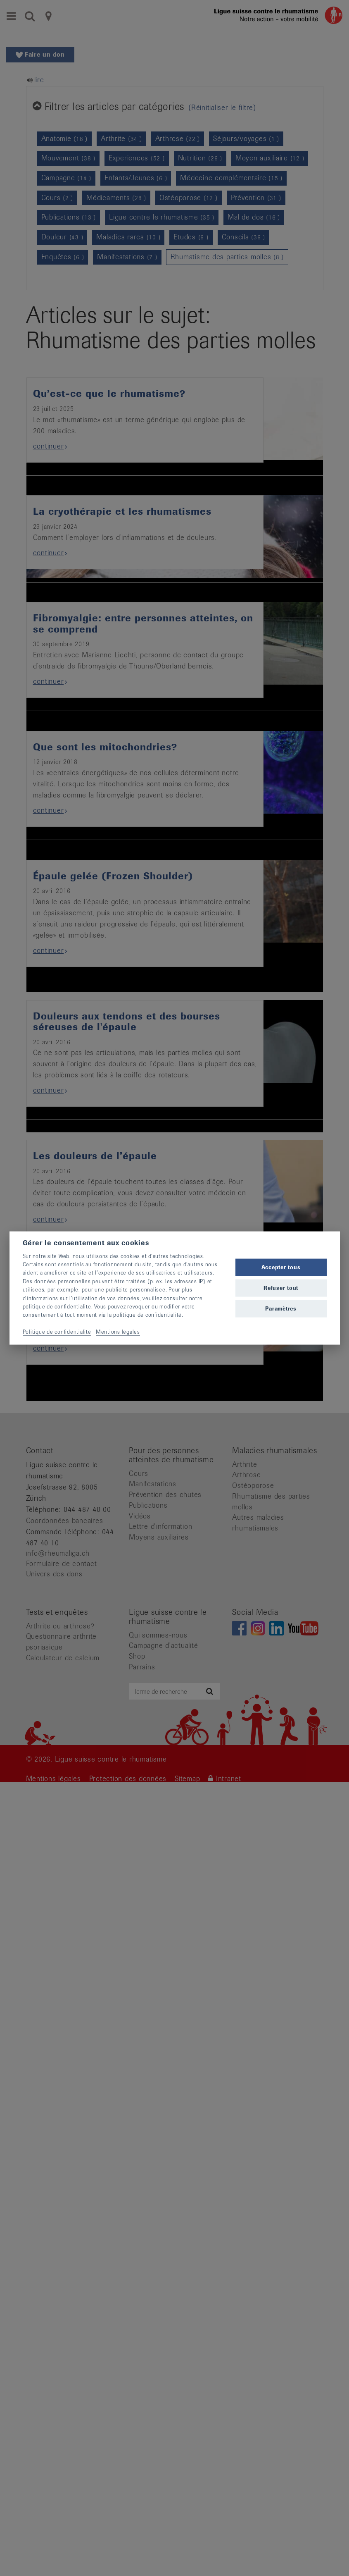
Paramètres (281, 1308)
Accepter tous (281, 1266)
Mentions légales (118, 1331)
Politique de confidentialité (57, 1331)
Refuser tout (281, 1288)
